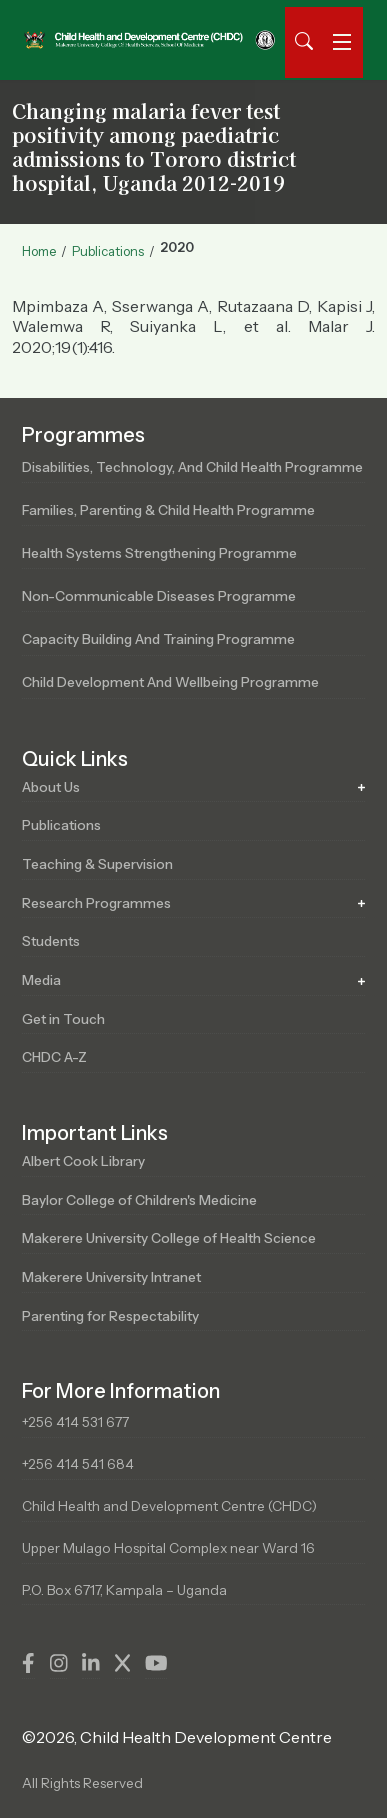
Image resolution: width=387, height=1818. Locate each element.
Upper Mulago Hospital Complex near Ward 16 (168, 1548)
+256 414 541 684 (78, 1464)
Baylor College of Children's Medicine (139, 1200)
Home (39, 251)
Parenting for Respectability (110, 1316)
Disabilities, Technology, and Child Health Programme (192, 467)
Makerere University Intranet (111, 1277)
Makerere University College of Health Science (169, 1238)
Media (41, 980)
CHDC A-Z (54, 1057)
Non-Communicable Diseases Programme (159, 596)
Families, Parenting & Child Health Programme (168, 510)
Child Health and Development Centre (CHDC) (169, 1506)
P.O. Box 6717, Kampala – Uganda (124, 1590)
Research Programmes (96, 903)
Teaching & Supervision (97, 864)
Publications (108, 251)
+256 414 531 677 (75, 1422)
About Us (51, 787)
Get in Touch (63, 1019)
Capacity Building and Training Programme (158, 639)
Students (51, 941)
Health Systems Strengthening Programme (159, 553)
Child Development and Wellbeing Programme (170, 682)
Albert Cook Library (83, 1161)
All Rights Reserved (82, 1783)
